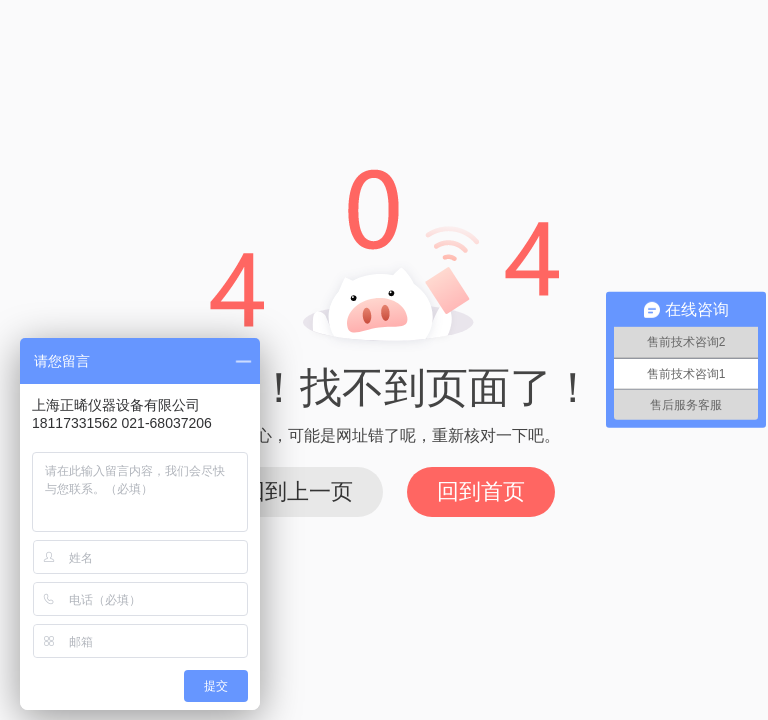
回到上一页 (298, 491)
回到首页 (481, 491)
